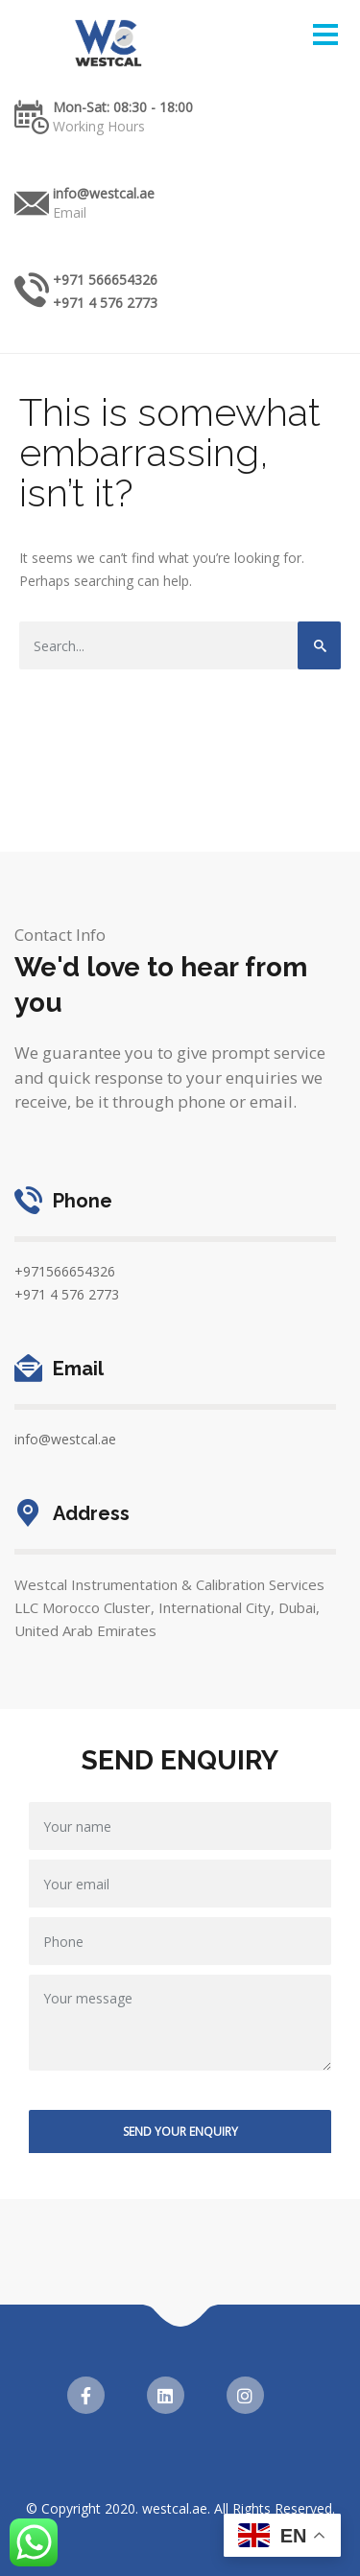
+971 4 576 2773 (105, 302)
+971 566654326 (105, 279)
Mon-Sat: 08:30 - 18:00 (123, 107)
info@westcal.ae (104, 193)
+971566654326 (64, 1271)
